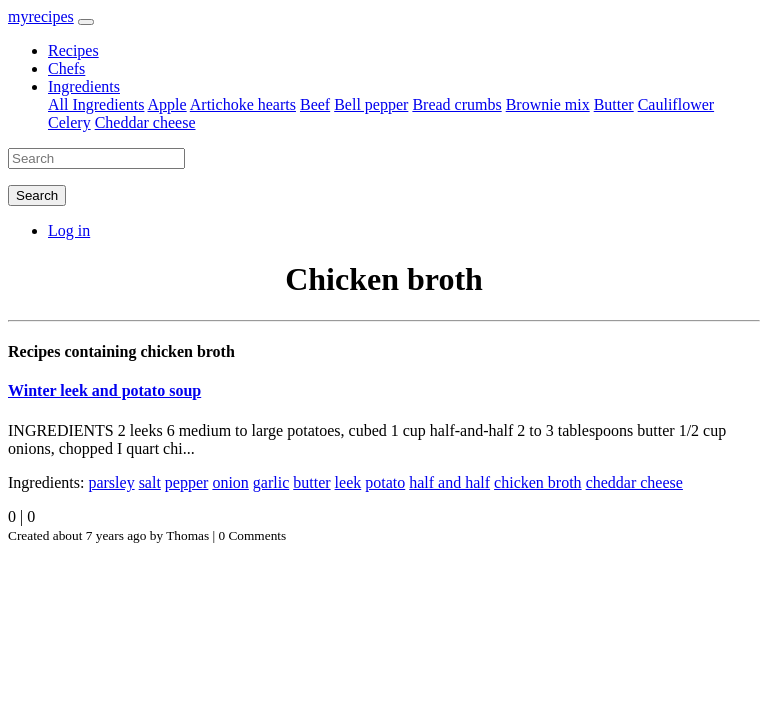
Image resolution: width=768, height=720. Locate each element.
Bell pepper (371, 104)
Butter (614, 104)
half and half (449, 482)
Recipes (73, 50)
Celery (69, 122)
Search (37, 195)
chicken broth (538, 482)
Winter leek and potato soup (104, 390)
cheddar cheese (634, 482)
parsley (111, 482)
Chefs (66, 68)
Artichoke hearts (243, 104)
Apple (167, 104)
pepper (187, 482)
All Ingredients (96, 104)
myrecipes (41, 16)
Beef (315, 104)
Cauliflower (676, 104)
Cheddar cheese (145, 122)
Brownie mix (548, 104)
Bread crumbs (456, 104)
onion (230, 482)
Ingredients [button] (84, 86)
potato (385, 482)
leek (348, 482)
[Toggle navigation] (86, 22)
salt (150, 482)
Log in (69, 230)
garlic (271, 482)
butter (311, 482)
